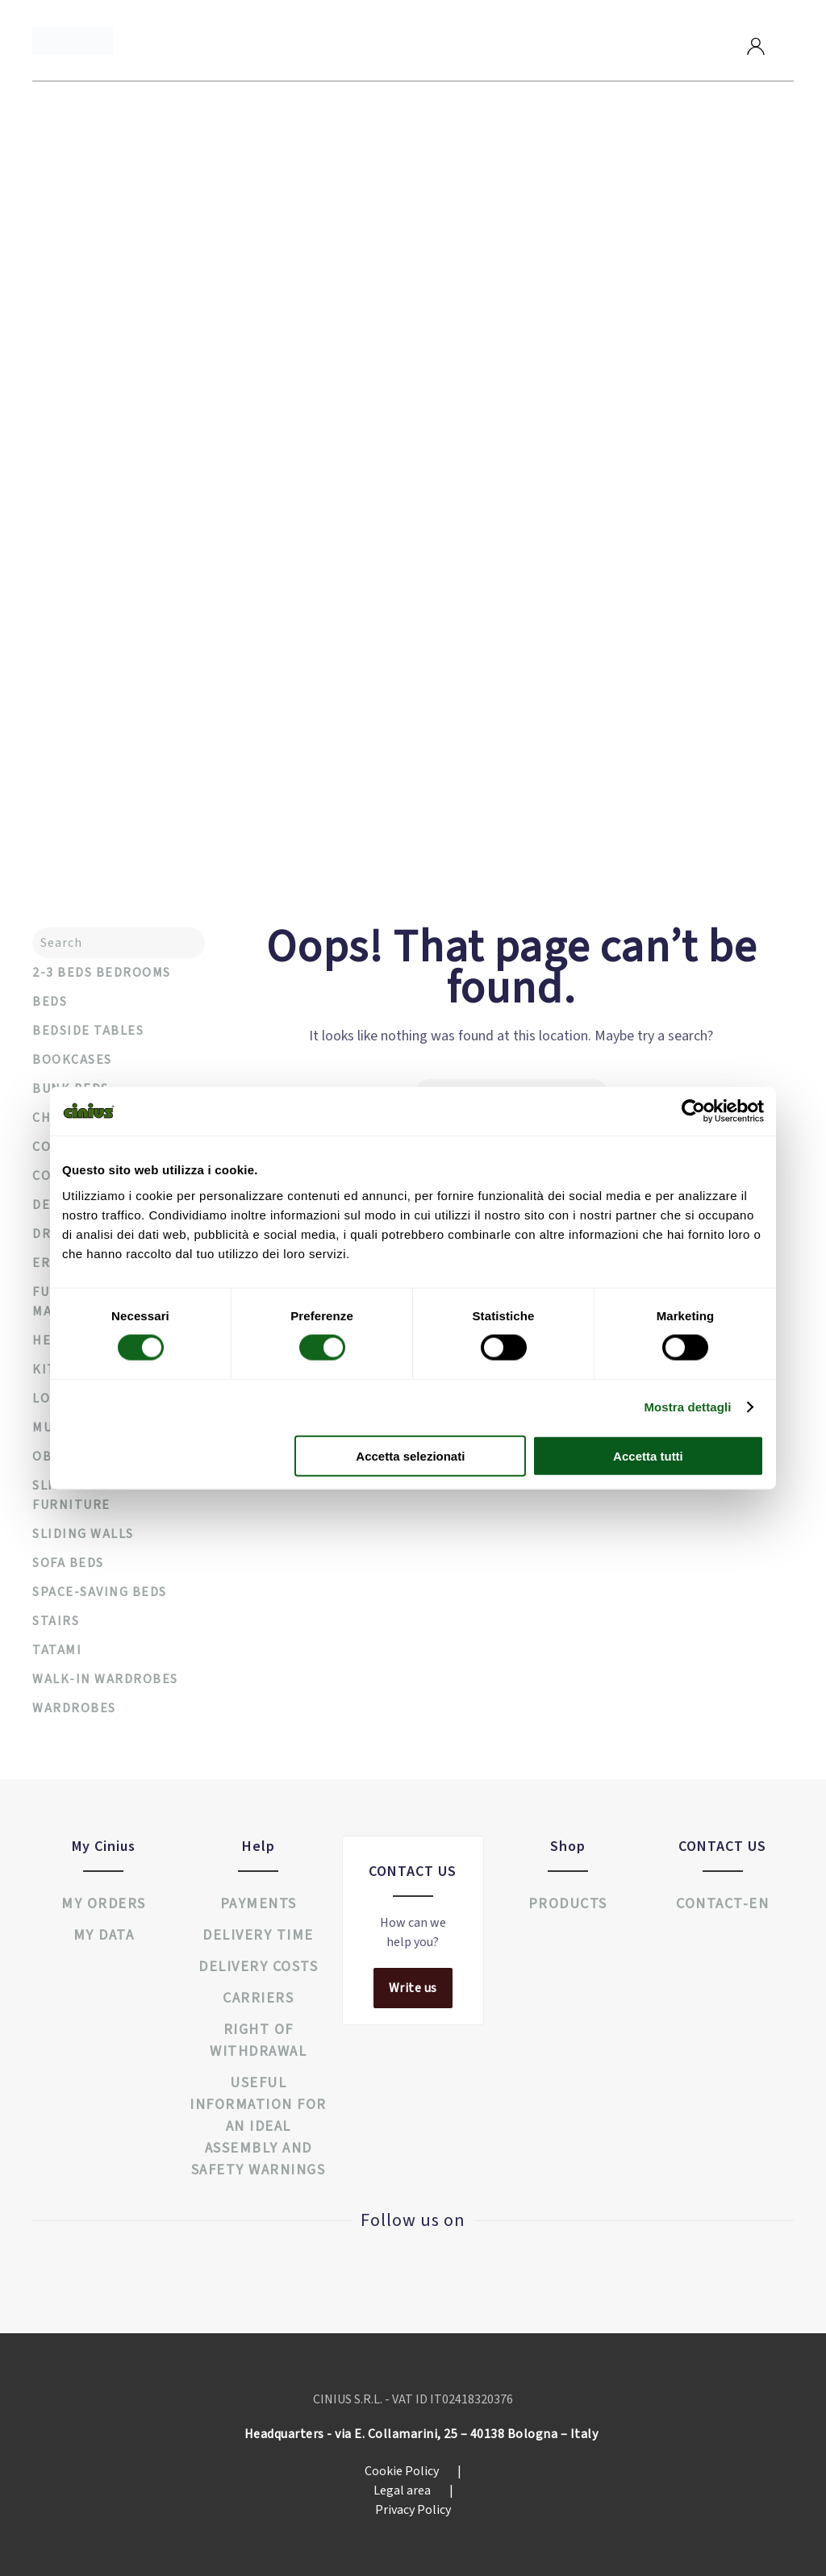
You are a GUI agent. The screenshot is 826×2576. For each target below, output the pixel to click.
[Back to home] (72, 40)
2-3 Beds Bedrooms (101, 973)
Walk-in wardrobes (105, 1679)
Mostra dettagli (687, 1407)
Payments (258, 1904)
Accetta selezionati (410, 1455)
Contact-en (722, 1904)
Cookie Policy (413, 2471)
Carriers (258, 1998)
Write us (413, 1988)
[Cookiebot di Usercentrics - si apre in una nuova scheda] (693, 1111)
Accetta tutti (648, 1455)
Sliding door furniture (80, 1495)
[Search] (118, 942)
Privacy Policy (413, 2510)
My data (104, 1935)
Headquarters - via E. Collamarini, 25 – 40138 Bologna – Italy (421, 2434)
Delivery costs (258, 1967)
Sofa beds (68, 1563)
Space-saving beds (99, 1592)
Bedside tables (88, 1031)
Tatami (56, 1650)
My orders (103, 1904)
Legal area (413, 2490)
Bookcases (72, 1060)
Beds (49, 1002)
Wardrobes (74, 1708)
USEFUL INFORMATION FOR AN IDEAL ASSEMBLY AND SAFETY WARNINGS (258, 2126)
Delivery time (258, 1935)
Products (567, 1904)
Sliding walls (83, 1534)
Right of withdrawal (258, 2040)
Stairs (55, 1621)
